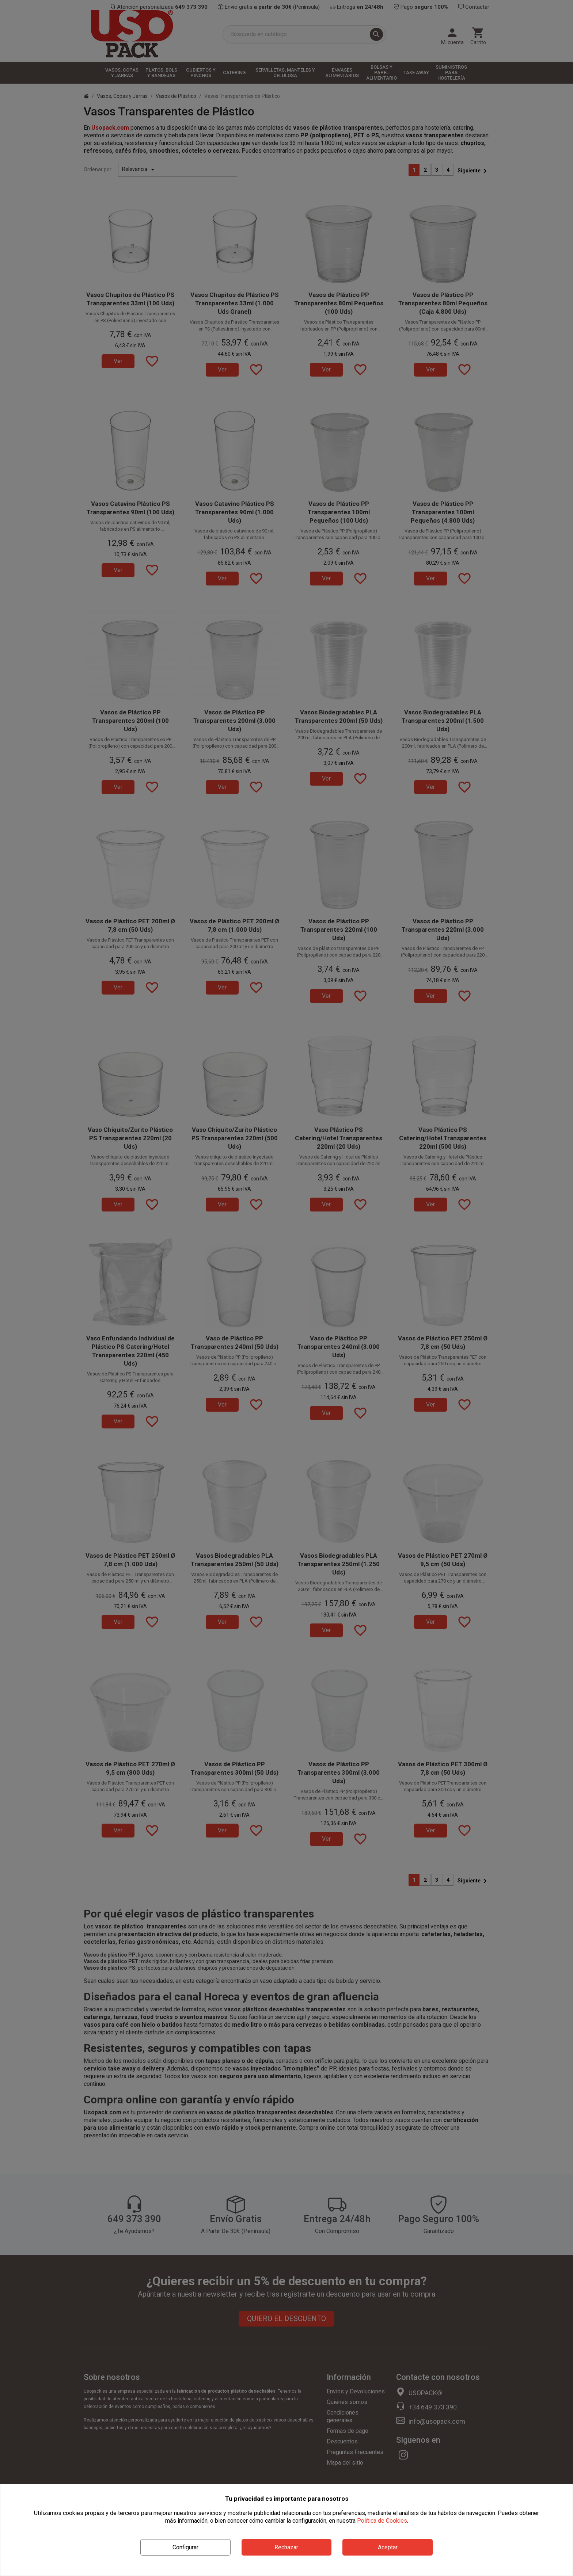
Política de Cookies (382, 2520)
